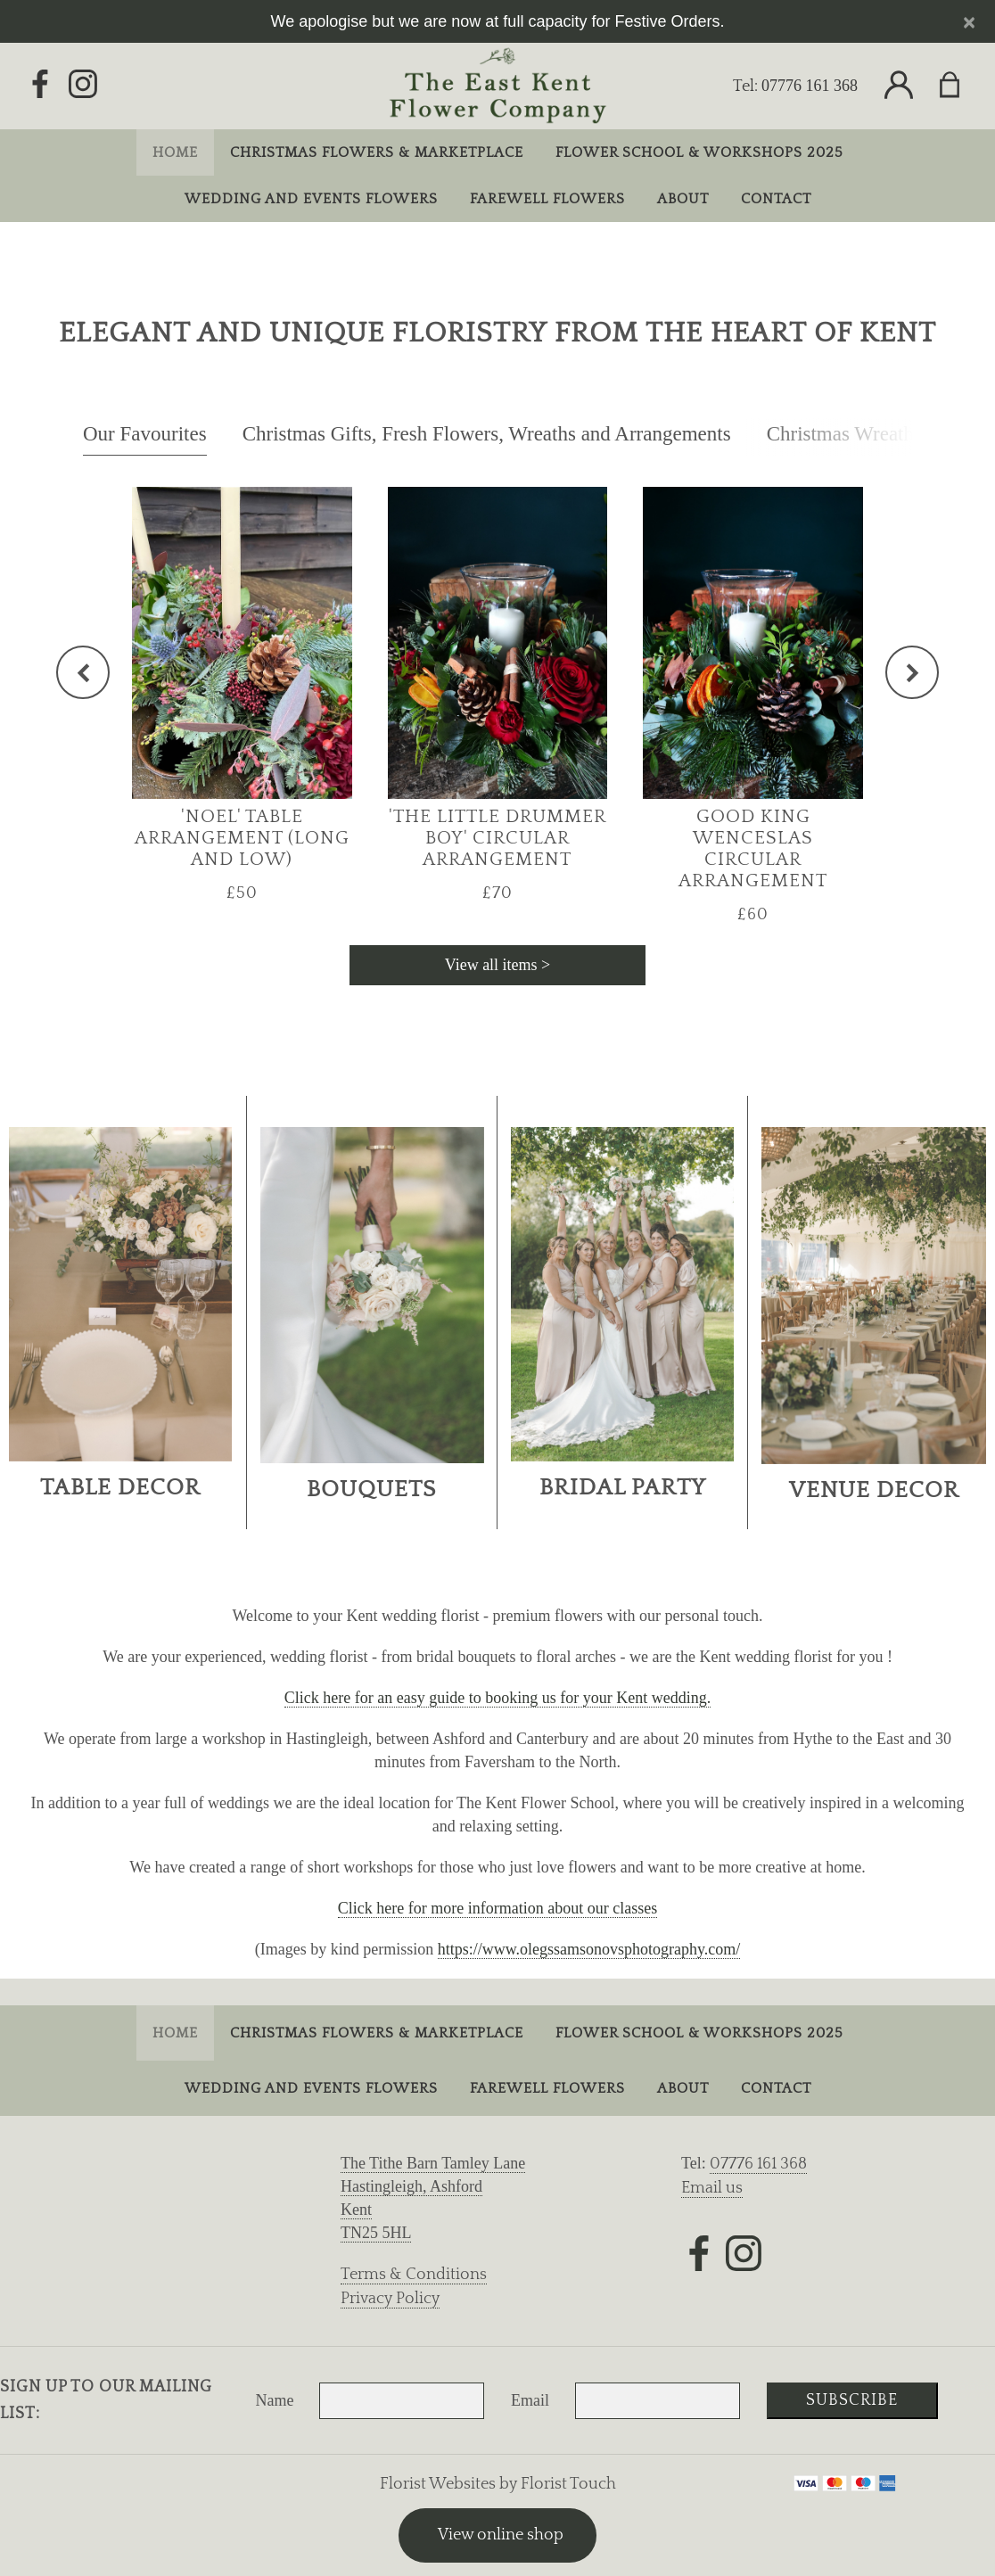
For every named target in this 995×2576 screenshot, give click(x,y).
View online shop (500, 2535)
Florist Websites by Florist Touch (498, 2484)
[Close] (969, 22)
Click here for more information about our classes (497, 1908)
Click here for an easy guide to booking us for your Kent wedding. (497, 1698)
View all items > (498, 965)
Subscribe (852, 2400)
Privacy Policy (390, 2299)
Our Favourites (145, 434)
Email (530, 2400)
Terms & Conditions (414, 2275)
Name (275, 2400)
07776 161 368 (809, 86)
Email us (712, 2188)
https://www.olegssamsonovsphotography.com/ (589, 1949)
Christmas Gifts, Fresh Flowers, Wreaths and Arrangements (487, 434)
